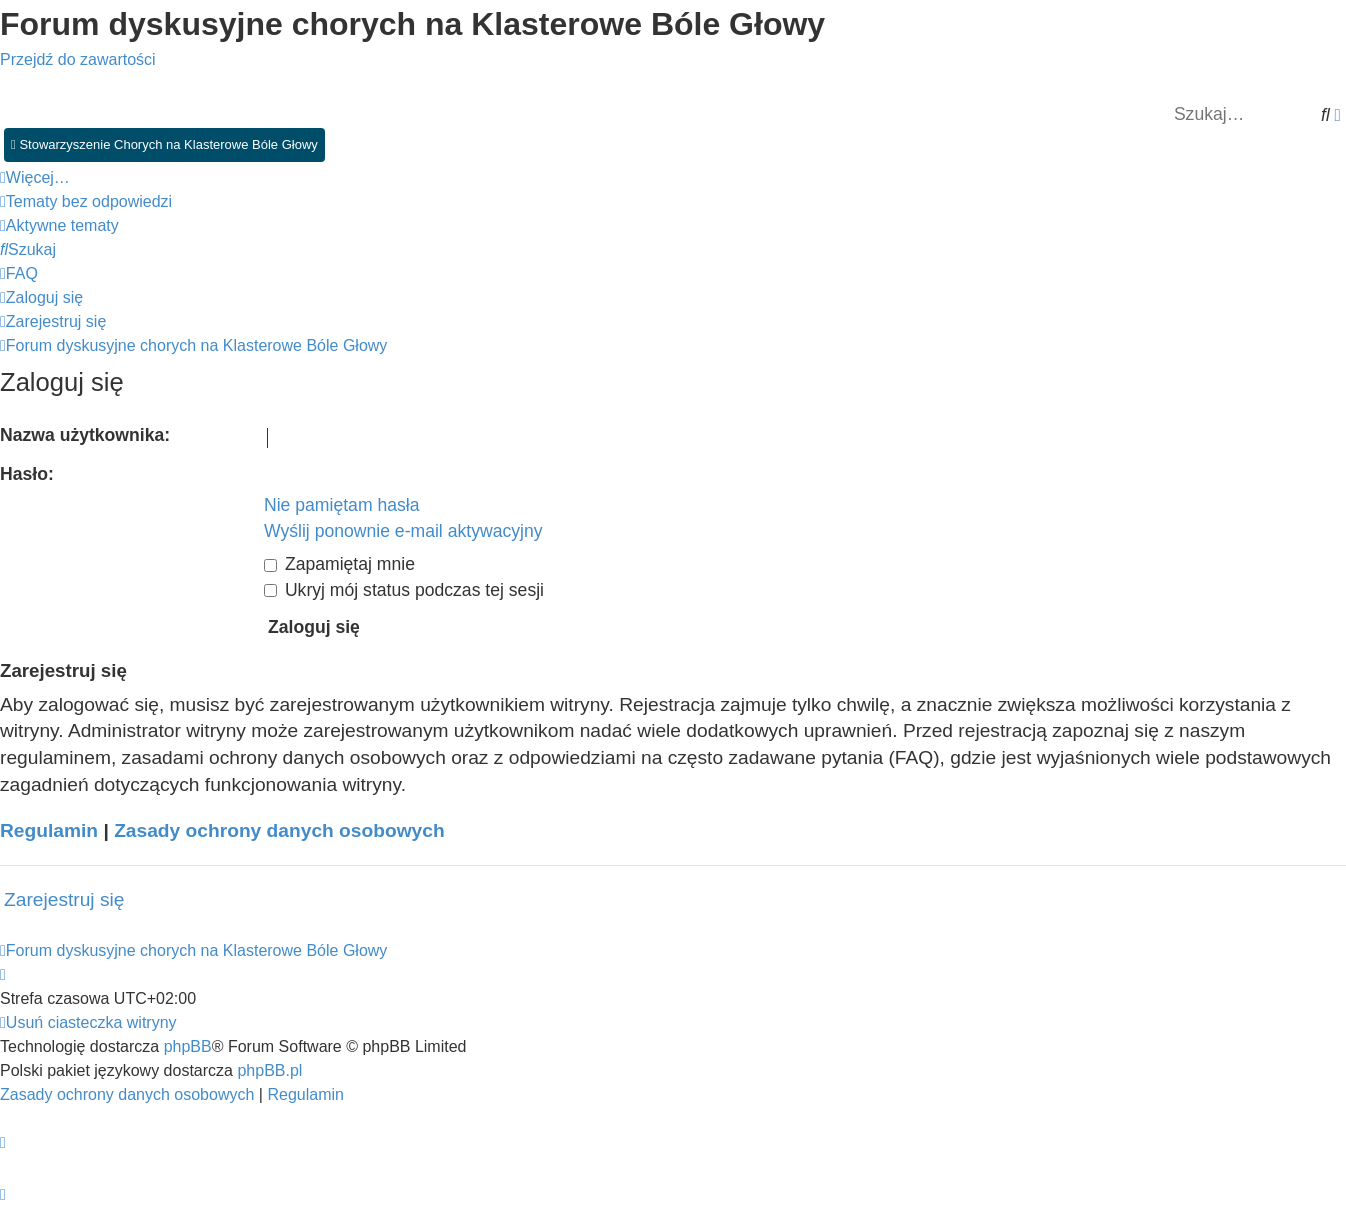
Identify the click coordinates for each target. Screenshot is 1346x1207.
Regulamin (49, 830)
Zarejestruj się (64, 899)
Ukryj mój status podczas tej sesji (404, 590)
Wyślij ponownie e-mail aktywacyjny (403, 531)
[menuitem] (86, 201)
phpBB (188, 1046)
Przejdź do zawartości (78, 59)
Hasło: (27, 474)
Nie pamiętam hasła (341, 505)
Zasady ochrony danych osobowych (279, 830)
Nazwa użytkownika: (85, 435)
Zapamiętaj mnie (339, 564)
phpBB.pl (269, 1070)
